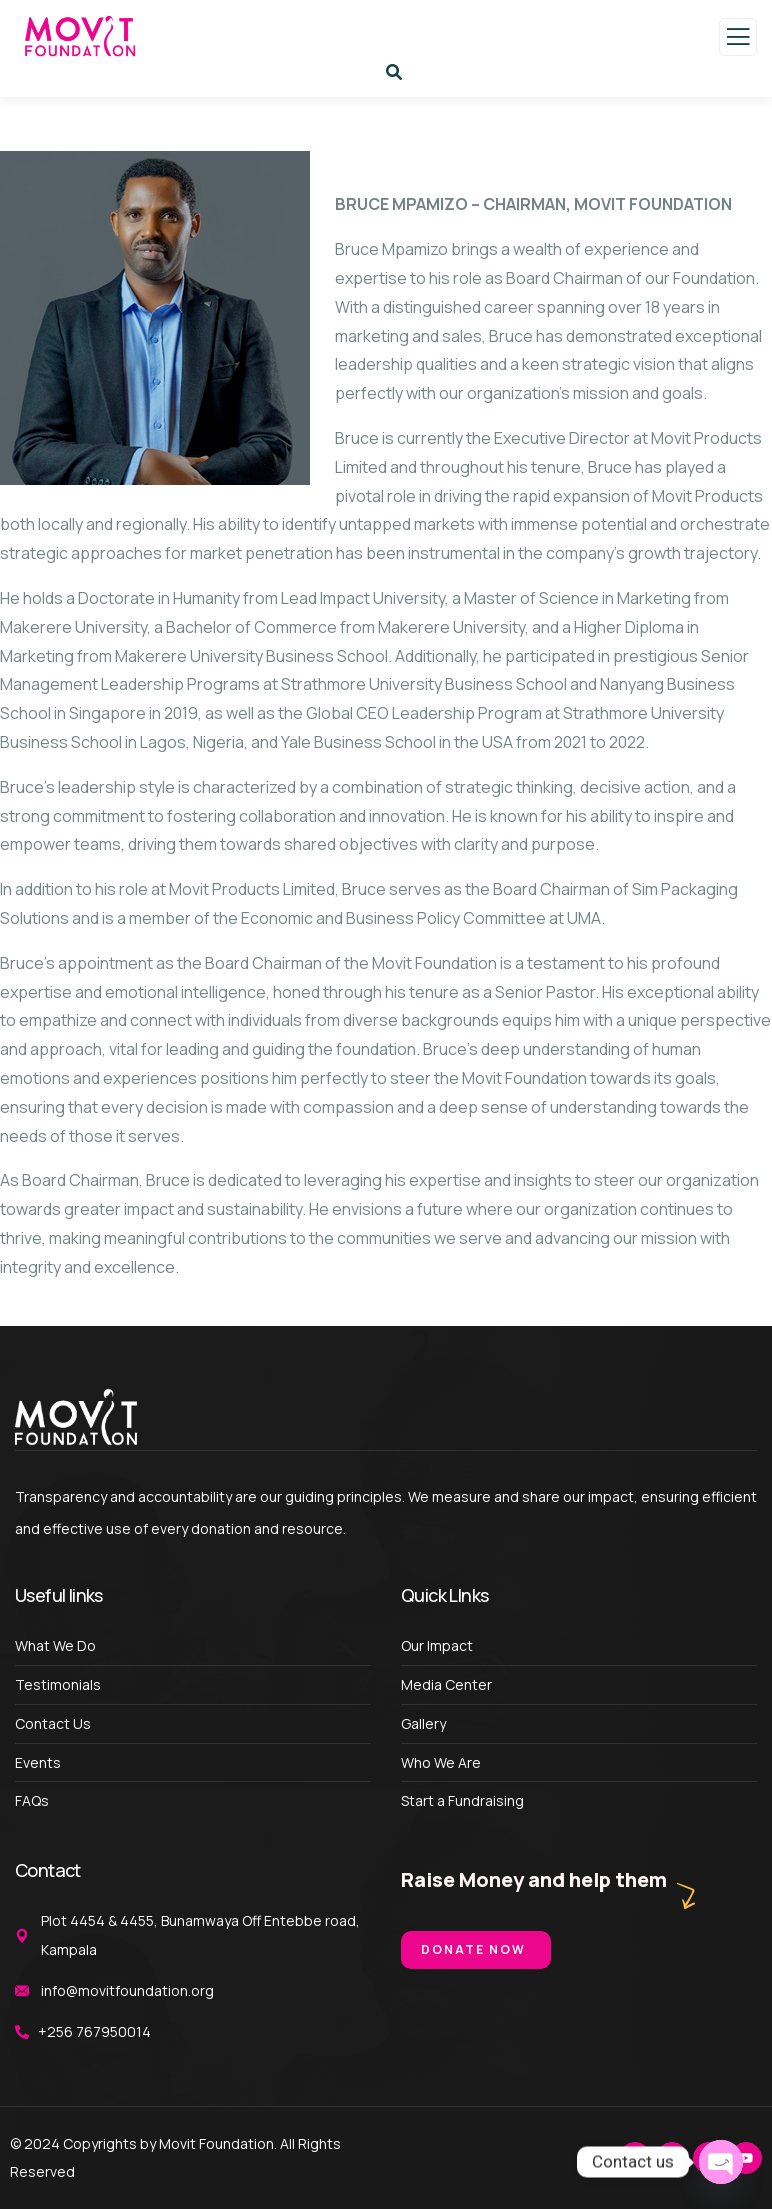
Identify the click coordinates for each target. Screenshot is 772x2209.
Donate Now (473, 1949)
